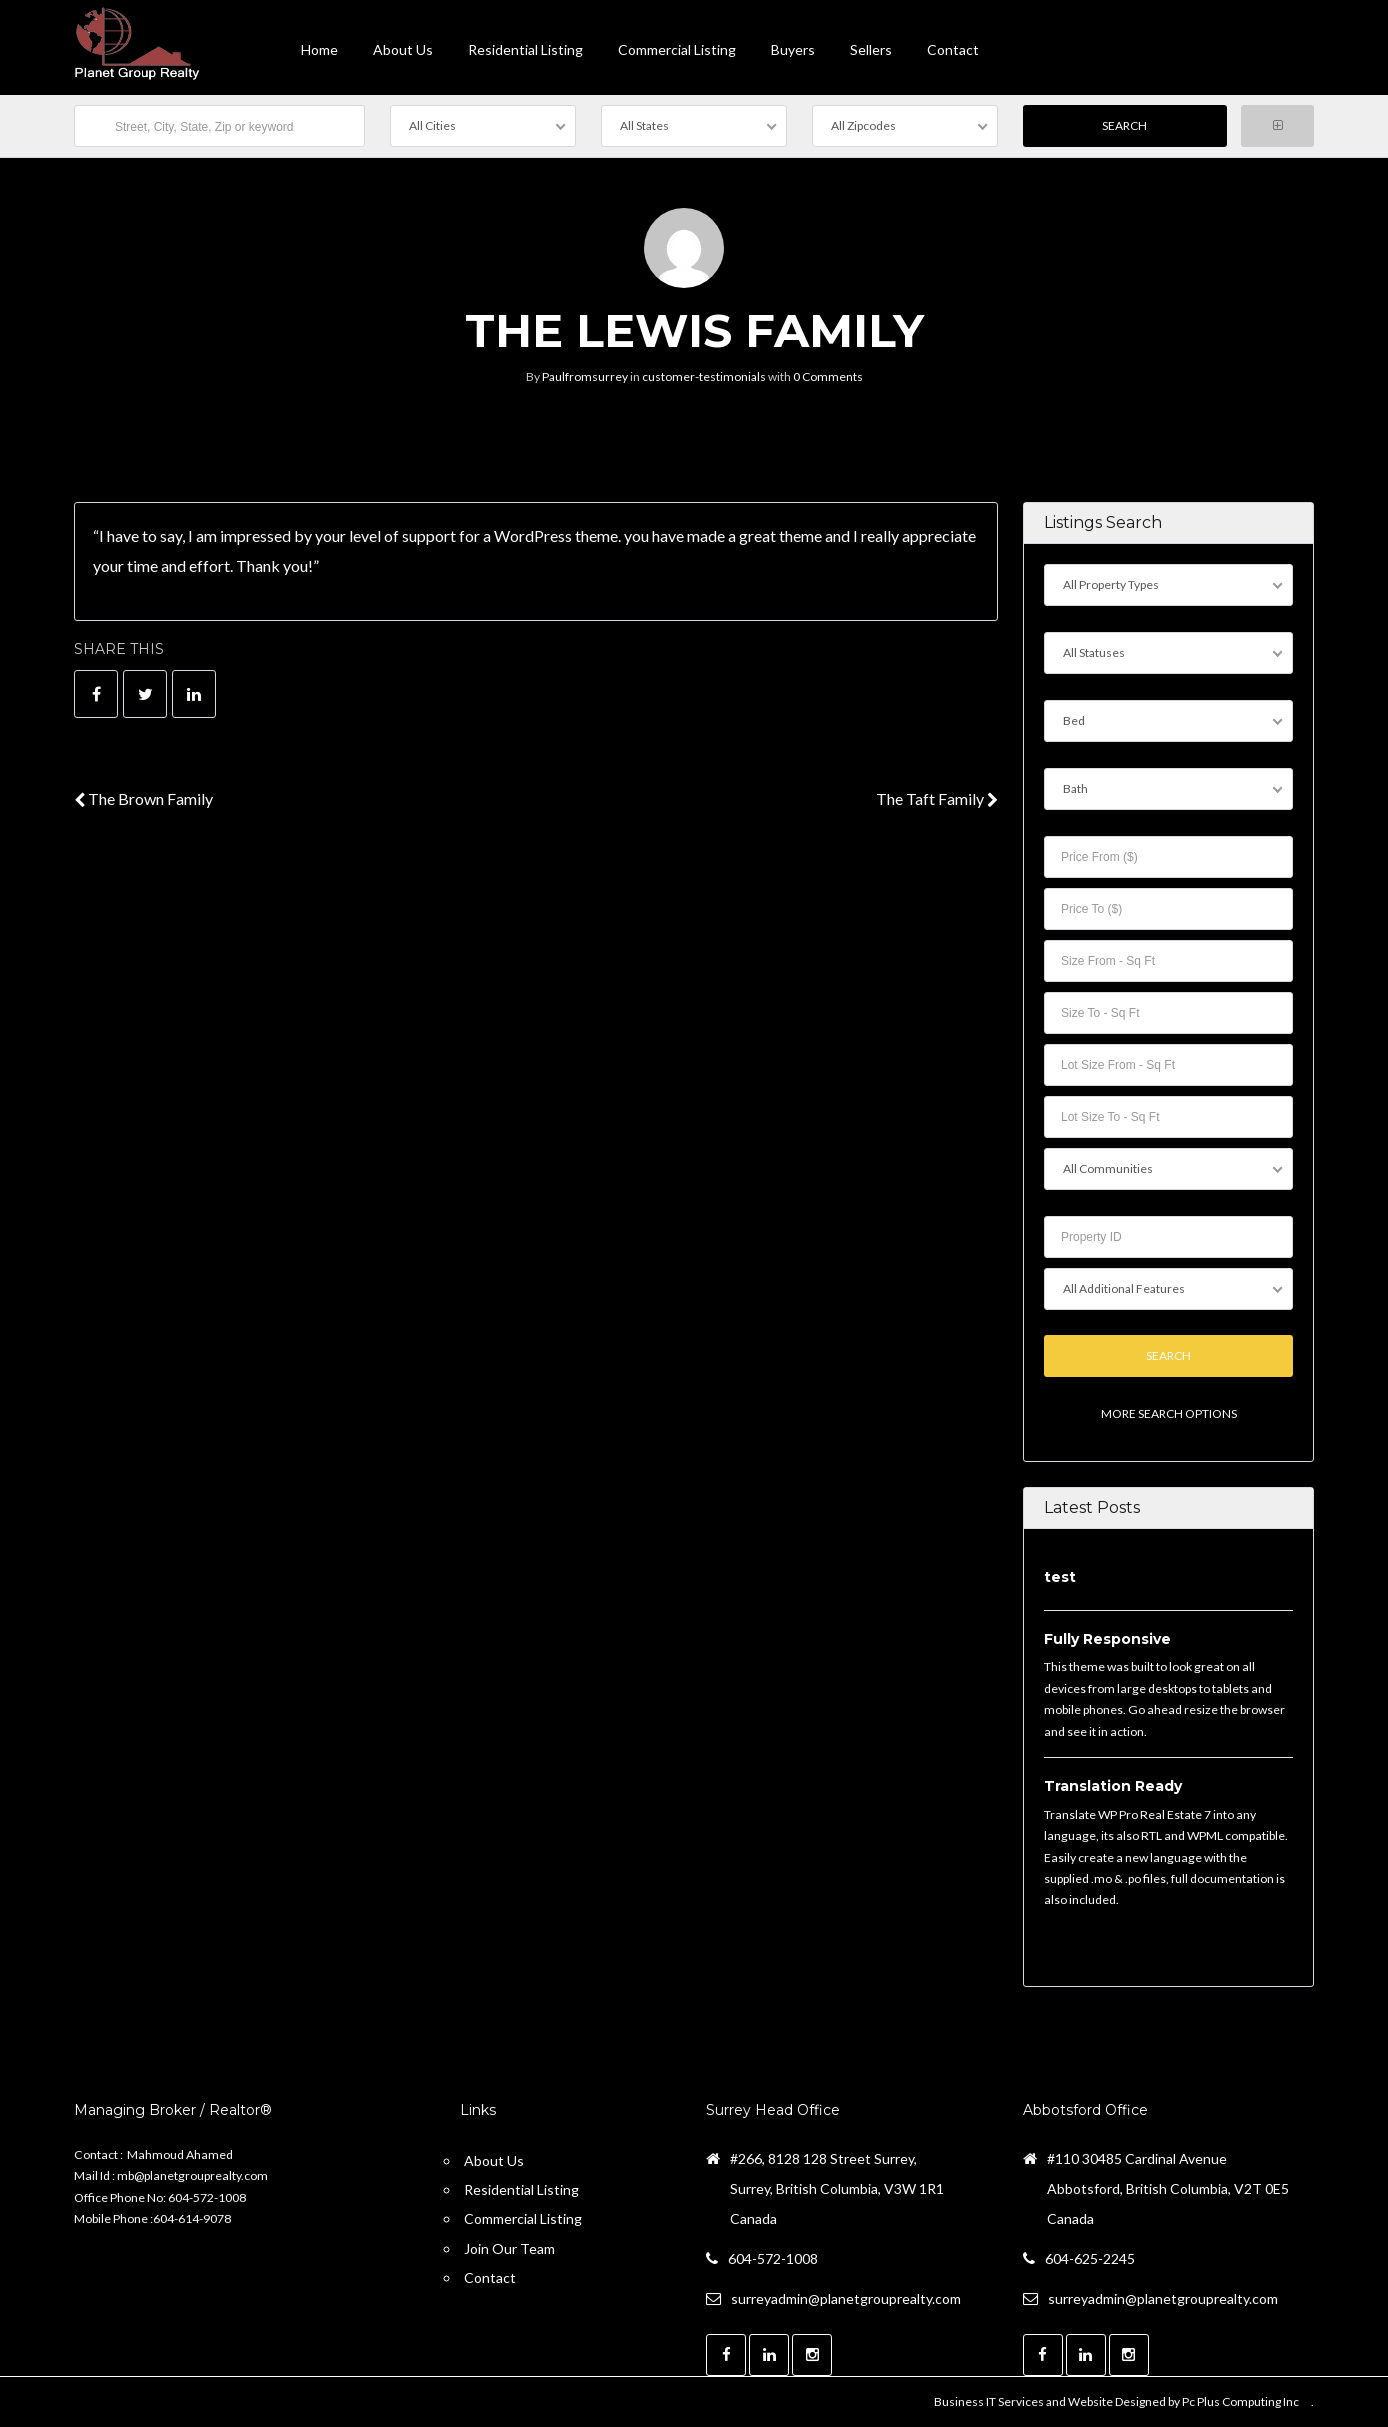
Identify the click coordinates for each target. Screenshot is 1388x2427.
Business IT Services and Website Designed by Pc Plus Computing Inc (1116, 2401)
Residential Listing (525, 49)
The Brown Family (143, 798)
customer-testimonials (704, 376)
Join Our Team (509, 2248)
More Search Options (1168, 1414)
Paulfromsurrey (585, 376)
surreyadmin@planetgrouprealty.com (846, 2298)
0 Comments (828, 376)
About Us (403, 49)
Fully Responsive (1107, 1639)
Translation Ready (1113, 1786)
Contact (490, 2277)
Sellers (871, 49)
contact (953, 49)
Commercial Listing (677, 49)
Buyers (793, 49)
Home (319, 49)
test (1060, 1578)
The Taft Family (937, 798)
